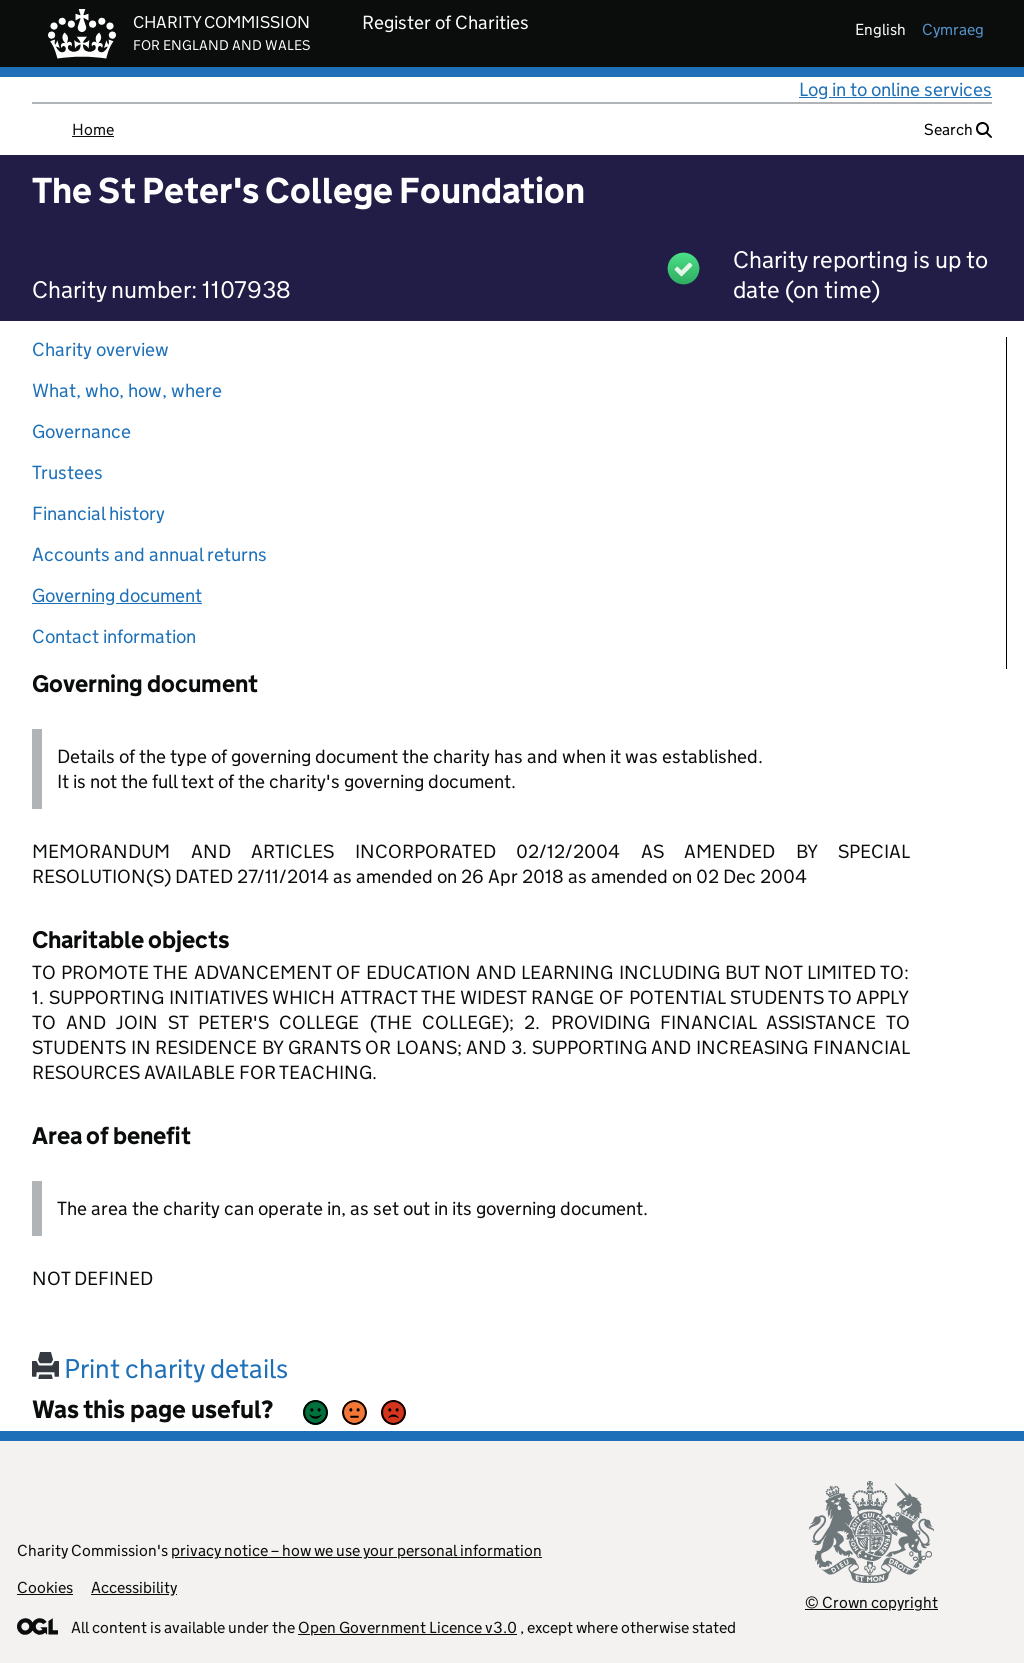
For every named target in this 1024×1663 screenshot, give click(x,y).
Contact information (114, 636)
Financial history (98, 513)
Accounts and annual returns (149, 554)
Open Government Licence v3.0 (407, 1627)
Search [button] (958, 129)
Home (93, 129)
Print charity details (160, 1368)
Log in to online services (895, 89)
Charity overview (100, 349)
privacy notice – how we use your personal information (356, 1550)
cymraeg (953, 29)
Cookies (45, 1587)
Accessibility (134, 1587)
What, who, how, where (127, 390)
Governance (81, 431)
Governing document (117, 595)
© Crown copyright (871, 1602)
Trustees (67, 472)
